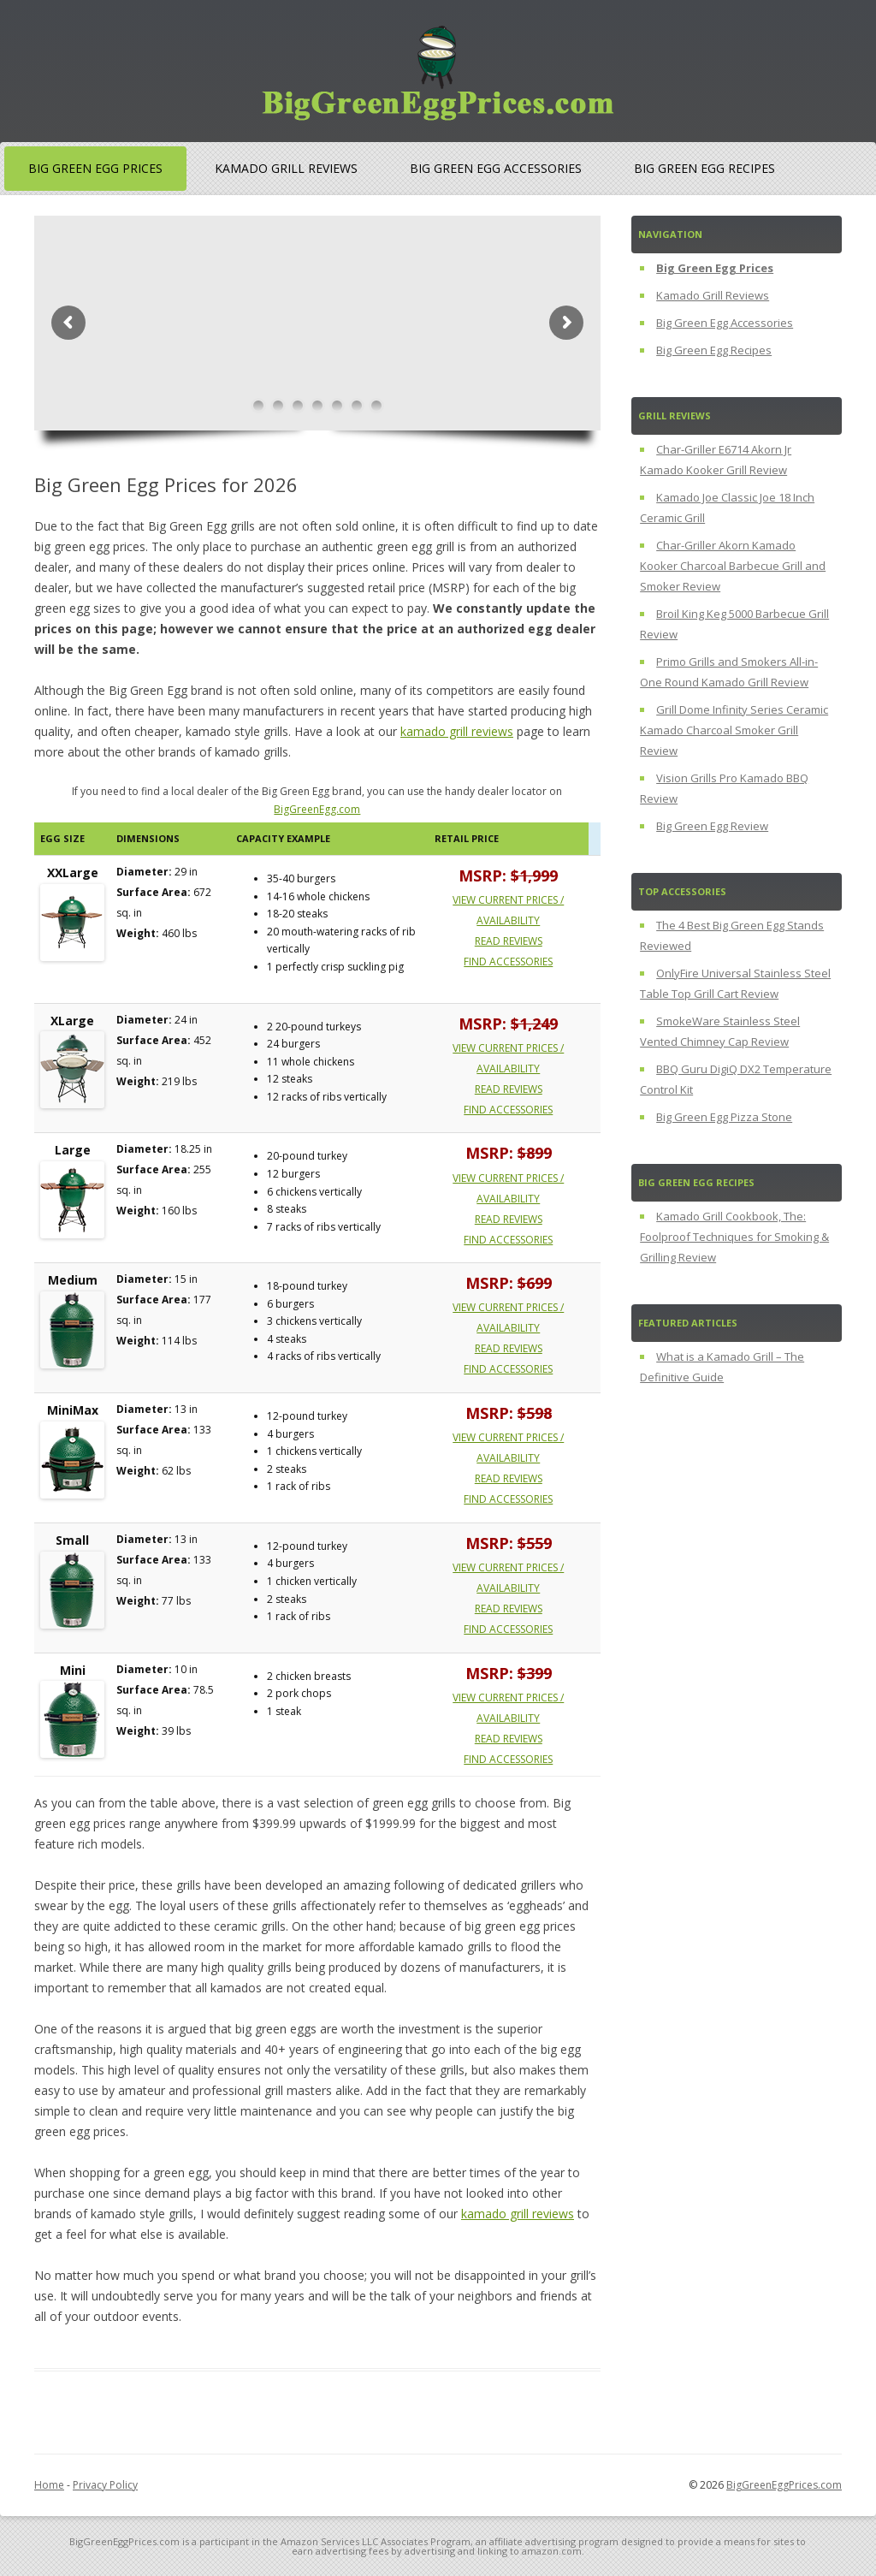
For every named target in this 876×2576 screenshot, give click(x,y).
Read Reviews (508, 941)
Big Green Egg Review (712, 826)
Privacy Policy (105, 2485)
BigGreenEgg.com (317, 809)
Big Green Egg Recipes (704, 168)
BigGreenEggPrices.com (784, 2485)
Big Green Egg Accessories (496, 168)
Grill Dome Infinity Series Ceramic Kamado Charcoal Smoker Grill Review (734, 730)
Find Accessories (508, 961)
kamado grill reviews (456, 731)
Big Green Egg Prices (95, 168)
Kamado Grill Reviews (286, 168)
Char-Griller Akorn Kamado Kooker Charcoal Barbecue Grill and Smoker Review (733, 565)
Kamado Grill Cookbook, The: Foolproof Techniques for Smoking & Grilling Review (734, 1236)
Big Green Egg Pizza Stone (724, 1117)
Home (49, 2485)
